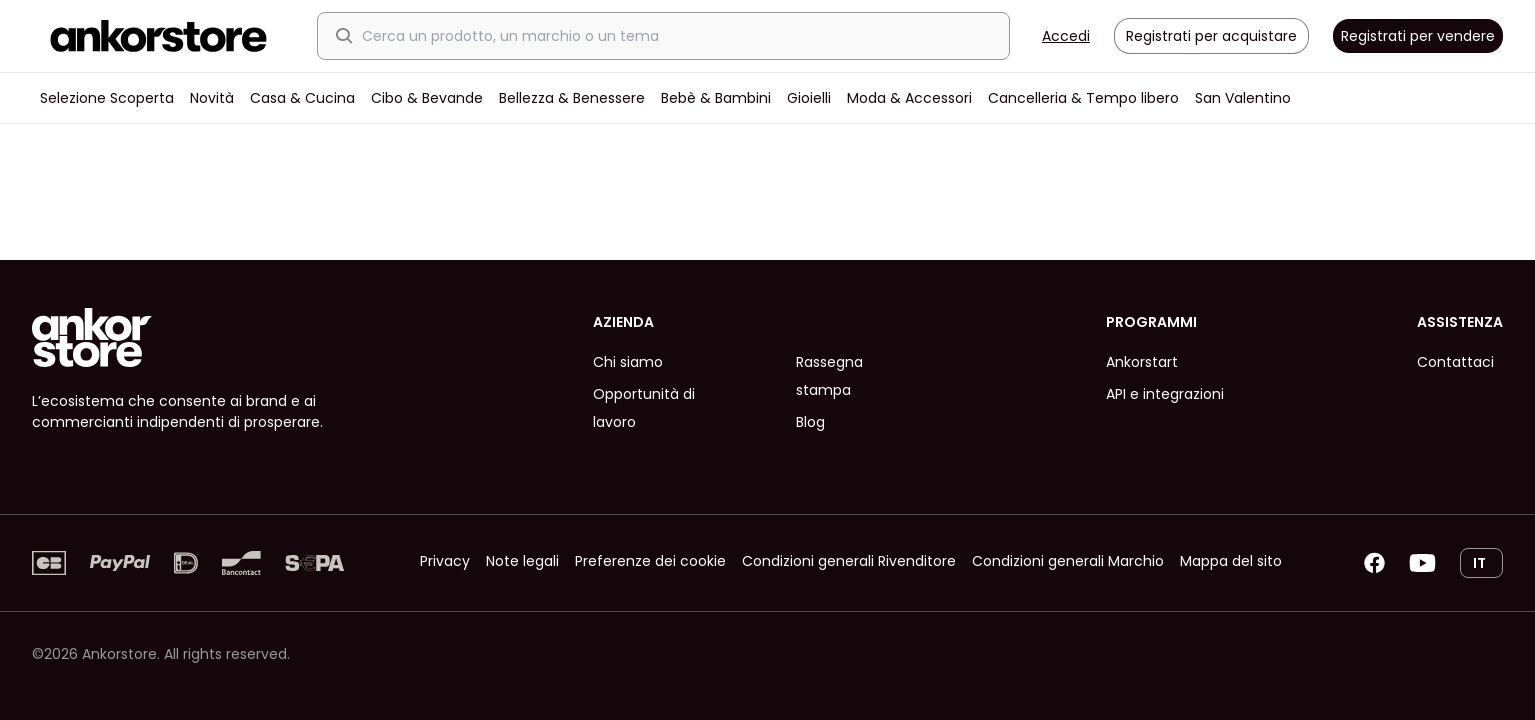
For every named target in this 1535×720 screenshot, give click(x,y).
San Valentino (1243, 98)
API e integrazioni (1165, 394)
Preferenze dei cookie (650, 561)
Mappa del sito (1231, 561)
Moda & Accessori (909, 98)
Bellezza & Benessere (572, 98)
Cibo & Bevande (427, 98)
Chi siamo (628, 362)
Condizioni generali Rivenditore (849, 561)
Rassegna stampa (829, 376)
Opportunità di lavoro (644, 408)
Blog (810, 422)
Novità (212, 98)
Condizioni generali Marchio (1068, 561)
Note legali (522, 561)
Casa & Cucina (302, 98)
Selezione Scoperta (107, 98)
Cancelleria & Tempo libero (1083, 98)
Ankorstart (1142, 362)
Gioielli (809, 98)
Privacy (445, 561)
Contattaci (1455, 362)
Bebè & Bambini (716, 98)
